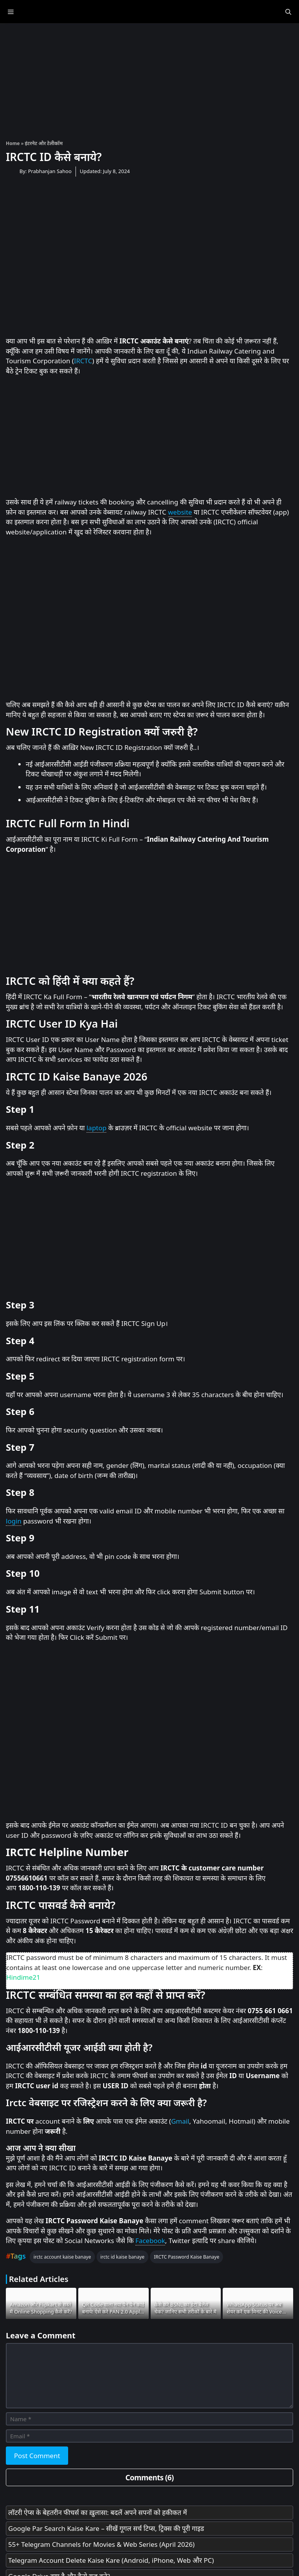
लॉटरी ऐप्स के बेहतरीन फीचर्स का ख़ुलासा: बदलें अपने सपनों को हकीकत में (97, 2512)
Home (13, 143)
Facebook (150, 2240)
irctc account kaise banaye (62, 2257)
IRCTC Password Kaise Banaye (186, 2257)
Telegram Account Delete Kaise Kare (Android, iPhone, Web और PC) (111, 2560)
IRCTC (83, 360)
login (13, 1521)
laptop (96, 1127)
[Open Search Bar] (288, 11)
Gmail (180, 2121)
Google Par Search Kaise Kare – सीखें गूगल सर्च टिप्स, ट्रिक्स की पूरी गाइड (106, 2528)
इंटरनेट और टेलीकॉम (44, 143)
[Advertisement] (149, 78)
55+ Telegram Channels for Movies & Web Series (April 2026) (101, 2544)
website (180, 512)
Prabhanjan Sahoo (50, 171)
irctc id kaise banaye (122, 2257)
